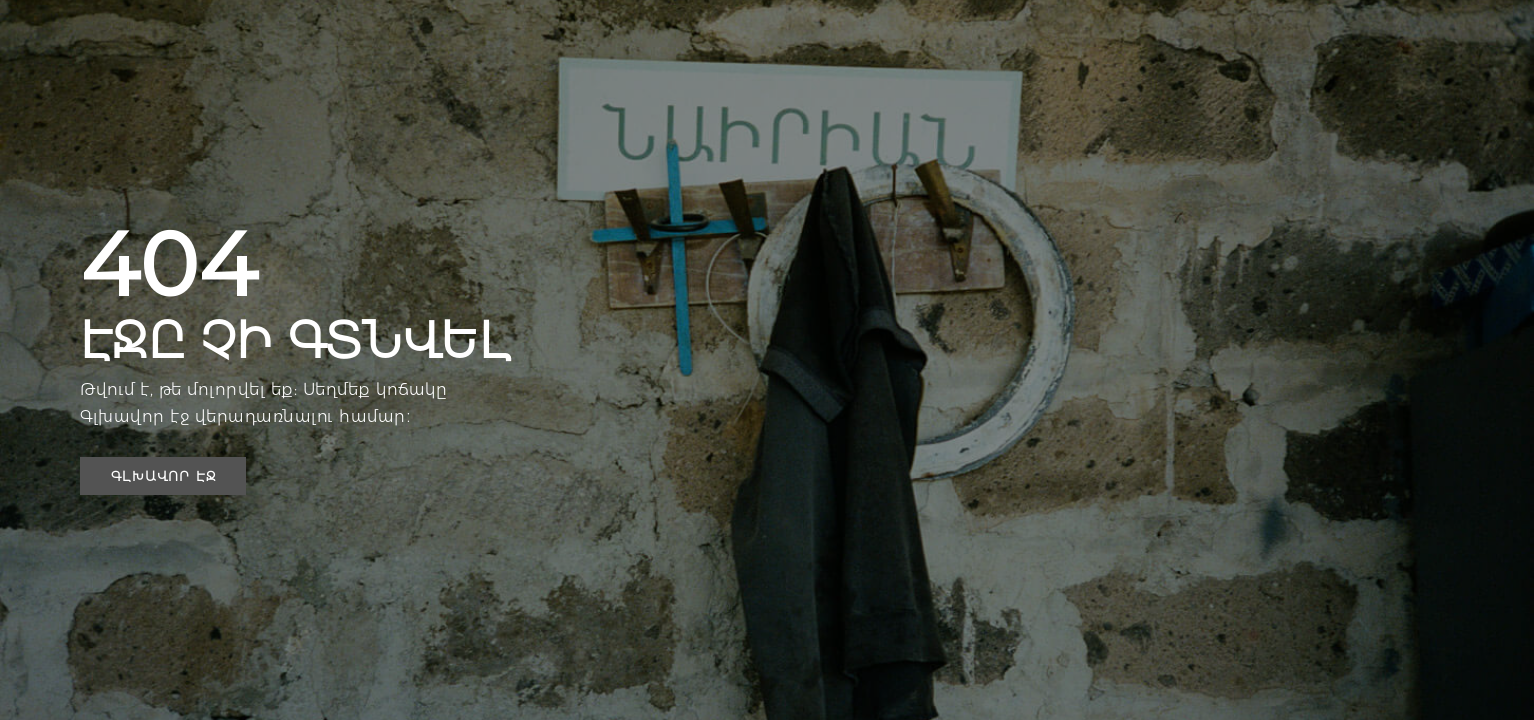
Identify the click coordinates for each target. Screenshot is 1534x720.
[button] (163, 476)
